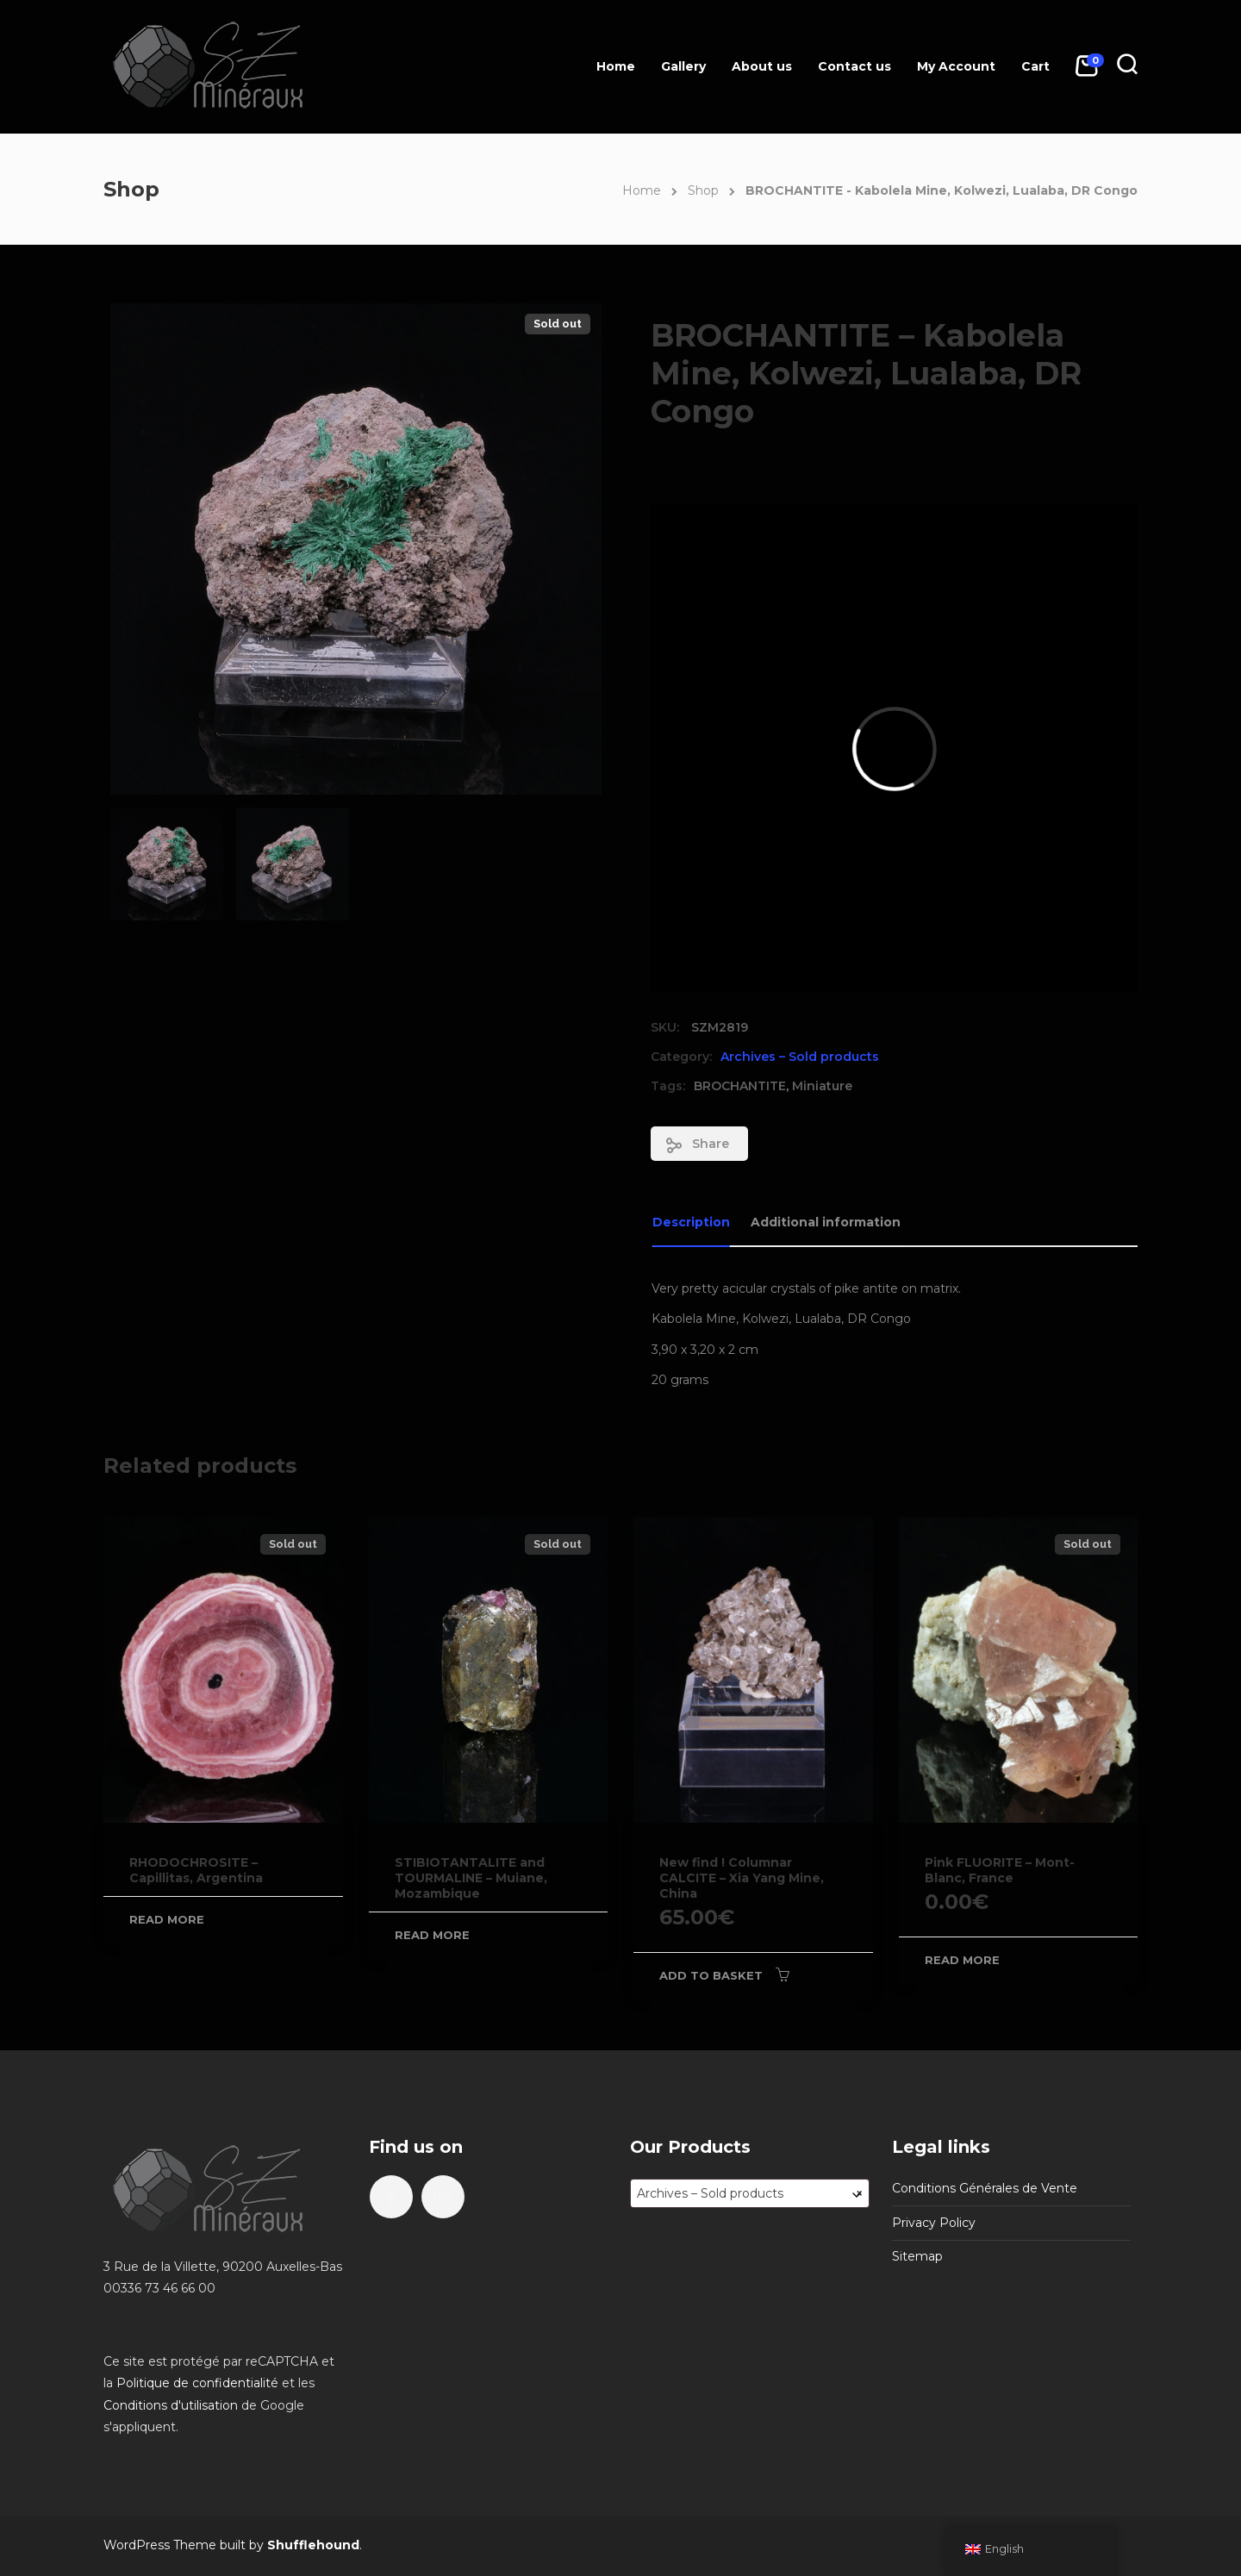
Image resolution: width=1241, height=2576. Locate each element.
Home (615, 66)
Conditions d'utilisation (170, 2405)
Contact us (854, 66)
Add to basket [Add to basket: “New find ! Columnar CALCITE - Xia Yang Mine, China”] (711, 1975)
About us (762, 66)
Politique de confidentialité (197, 2383)
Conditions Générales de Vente (984, 2188)
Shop (703, 190)
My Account (956, 66)
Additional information (826, 1222)
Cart (1035, 66)
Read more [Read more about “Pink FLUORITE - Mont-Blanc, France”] (962, 1960)
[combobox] (750, 2193)
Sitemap (917, 2256)
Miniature (822, 1086)
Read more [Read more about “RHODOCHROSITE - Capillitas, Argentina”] (166, 1919)
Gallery (683, 66)
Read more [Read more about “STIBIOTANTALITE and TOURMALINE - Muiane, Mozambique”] (432, 1935)
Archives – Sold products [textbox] (750, 2193)
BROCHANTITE (740, 1086)
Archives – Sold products (799, 1056)
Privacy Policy (934, 2222)
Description (691, 1222)
